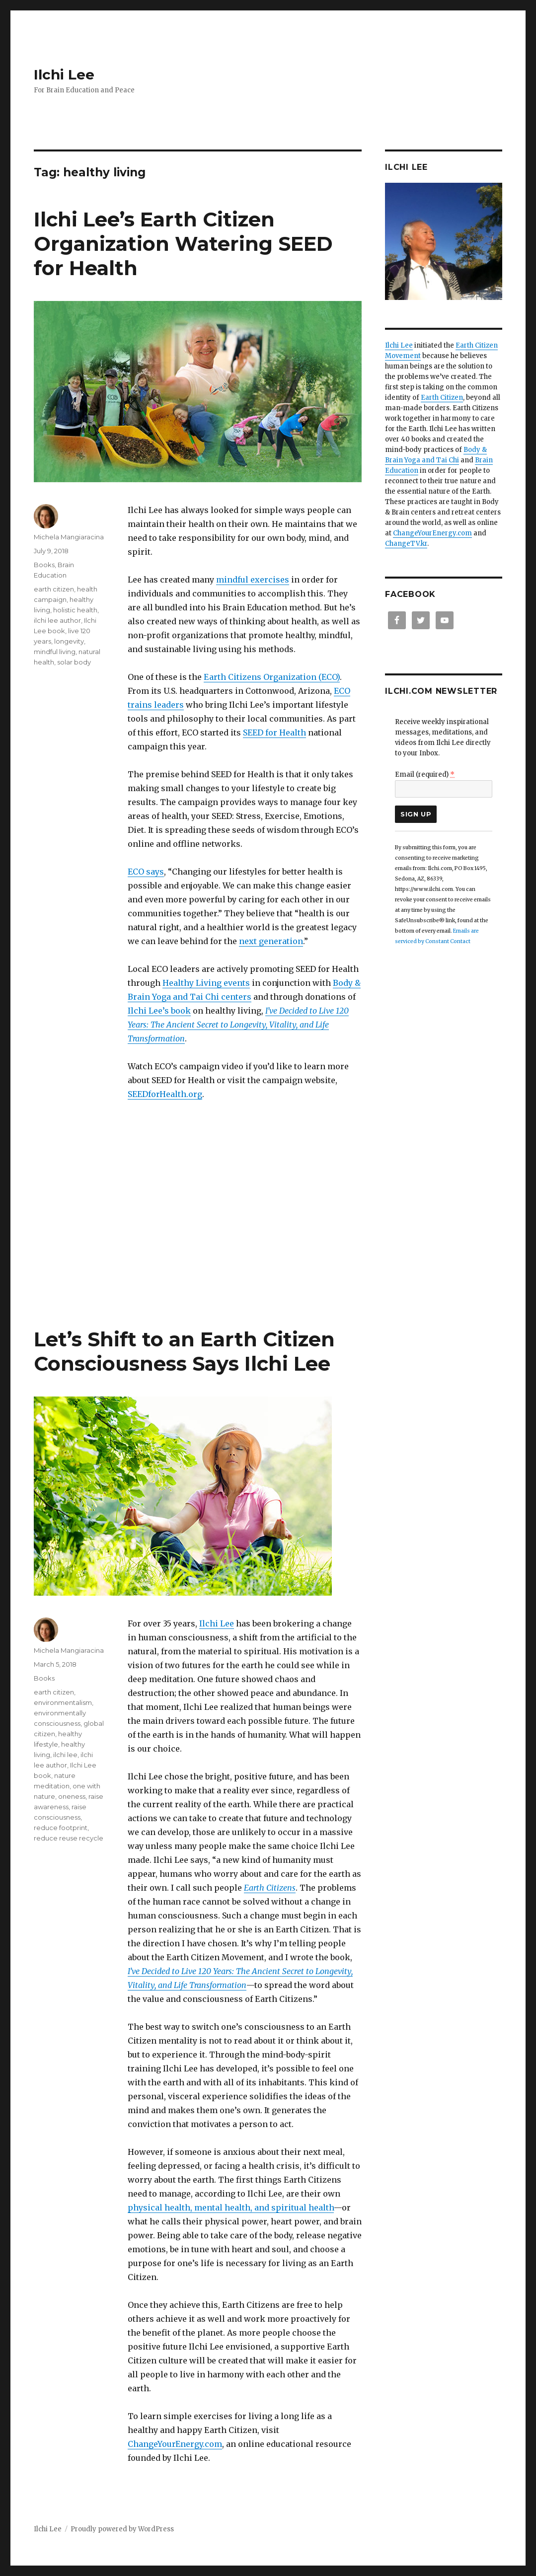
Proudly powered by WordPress (122, 2529)
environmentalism (63, 1702)
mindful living (55, 652)
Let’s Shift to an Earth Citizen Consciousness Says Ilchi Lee (184, 1351)
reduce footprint (60, 1828)
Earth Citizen (442, 397)
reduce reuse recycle (68, 1838)
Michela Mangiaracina (69, 537)
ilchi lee (65, 1755)
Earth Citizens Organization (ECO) (272, 677)
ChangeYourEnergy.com (175, 2444)
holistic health (75, 610)
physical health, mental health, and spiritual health (231, 2207)
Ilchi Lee (64, 74)
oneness (71, 1796)
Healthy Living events (206, 983)
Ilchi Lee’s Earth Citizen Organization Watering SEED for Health (183, 243)
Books (44, 565)
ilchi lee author (57, 620)
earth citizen (54, 589)
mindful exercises (252, 580)
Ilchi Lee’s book (159, 1011)
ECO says (146, 872)
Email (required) (425, 774)
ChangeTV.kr (406, 543)
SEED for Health (274, 732)
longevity (69, 641)
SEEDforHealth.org (165, 1094)
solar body (74, 662)
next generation (271, 941)
